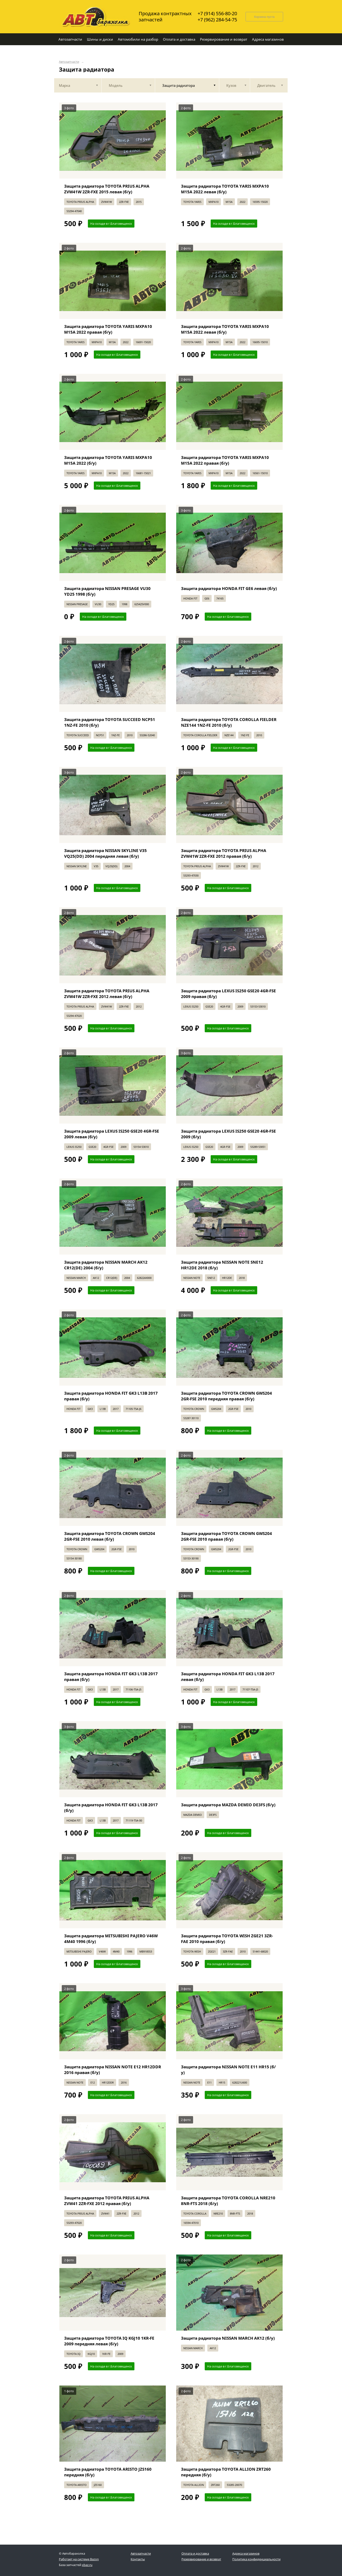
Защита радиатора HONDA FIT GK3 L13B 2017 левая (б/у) (228, 1676)
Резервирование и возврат (201, 2559)
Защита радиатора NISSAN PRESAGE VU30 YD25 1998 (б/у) (107, 591)
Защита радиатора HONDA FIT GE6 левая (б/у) (229, 588)
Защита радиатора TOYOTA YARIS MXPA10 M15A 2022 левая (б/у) (225, 189)
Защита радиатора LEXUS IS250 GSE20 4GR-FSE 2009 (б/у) (228, 1133)
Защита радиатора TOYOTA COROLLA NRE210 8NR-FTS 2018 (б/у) (228, 2200)
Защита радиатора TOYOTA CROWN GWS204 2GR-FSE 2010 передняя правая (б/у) (226, 1396)
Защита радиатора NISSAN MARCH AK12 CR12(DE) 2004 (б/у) (105, 1265)
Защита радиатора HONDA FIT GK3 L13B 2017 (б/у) (111, 1807)
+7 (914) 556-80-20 (217, 13)
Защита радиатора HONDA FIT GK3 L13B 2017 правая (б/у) (111, 1396)
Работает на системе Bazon (79, 2559)
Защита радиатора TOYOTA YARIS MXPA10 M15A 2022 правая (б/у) (108, 329)
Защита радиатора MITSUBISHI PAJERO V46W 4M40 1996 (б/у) (111, 1938)
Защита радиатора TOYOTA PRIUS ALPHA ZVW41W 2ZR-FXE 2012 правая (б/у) (223, 853)
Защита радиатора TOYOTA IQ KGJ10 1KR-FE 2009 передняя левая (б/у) (109, 2341)
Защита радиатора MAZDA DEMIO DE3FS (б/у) (228, 1804)
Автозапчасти (69, 61)
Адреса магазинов (245, 2553)
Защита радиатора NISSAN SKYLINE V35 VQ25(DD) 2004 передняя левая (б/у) (105, 853)
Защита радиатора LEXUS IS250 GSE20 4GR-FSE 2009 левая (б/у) (111, 1133)
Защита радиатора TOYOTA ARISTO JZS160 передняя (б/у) (108, 2472)
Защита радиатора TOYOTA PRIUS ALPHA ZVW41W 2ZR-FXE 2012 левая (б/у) (106, 993)
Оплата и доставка (195, 2553)
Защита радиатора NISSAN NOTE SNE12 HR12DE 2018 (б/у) (222, 1265)
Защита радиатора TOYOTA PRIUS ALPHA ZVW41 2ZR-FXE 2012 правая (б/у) (106, 2200)
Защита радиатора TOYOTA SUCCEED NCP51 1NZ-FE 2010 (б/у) (109, 722)
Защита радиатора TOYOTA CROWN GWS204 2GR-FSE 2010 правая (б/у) (226, 1536)
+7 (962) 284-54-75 (217, 20)
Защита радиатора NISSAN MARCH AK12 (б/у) (228, 2338)
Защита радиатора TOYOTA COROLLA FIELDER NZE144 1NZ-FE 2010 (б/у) (228, 722)
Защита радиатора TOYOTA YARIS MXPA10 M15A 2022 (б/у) (108, 460)
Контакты (138, 2559)
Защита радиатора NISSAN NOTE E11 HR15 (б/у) (228, 2069)
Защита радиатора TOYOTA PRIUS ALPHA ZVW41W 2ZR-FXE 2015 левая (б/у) (106, 189)
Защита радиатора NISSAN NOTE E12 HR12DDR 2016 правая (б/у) (112, 2069)
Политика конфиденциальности (256, 2559)
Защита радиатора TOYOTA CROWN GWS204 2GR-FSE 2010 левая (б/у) (109, 1536)
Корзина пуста (264, 17)
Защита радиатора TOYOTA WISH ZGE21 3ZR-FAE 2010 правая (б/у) (227, 1938)
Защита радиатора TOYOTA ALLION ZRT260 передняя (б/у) (226, 2472)
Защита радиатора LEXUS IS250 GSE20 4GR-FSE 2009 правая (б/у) (228, 993)
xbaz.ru (87, 2565)
